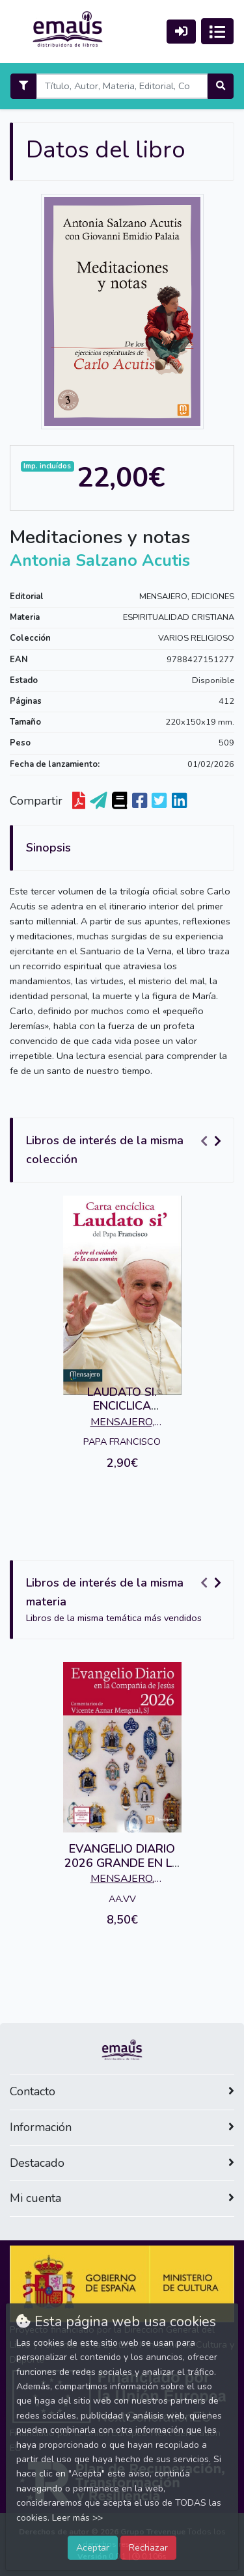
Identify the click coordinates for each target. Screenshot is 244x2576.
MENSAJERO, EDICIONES (186, 596)
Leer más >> (77, 2518)
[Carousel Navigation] (212, 1141)
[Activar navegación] (217, 31)
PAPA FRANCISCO (122, 1441)
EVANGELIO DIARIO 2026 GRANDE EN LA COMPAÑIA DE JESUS (122, 1863)
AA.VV (122, 1898)
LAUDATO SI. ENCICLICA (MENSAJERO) (122, 1406)
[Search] (121, 86)
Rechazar (148, 2547)
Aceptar (92, 2547)
